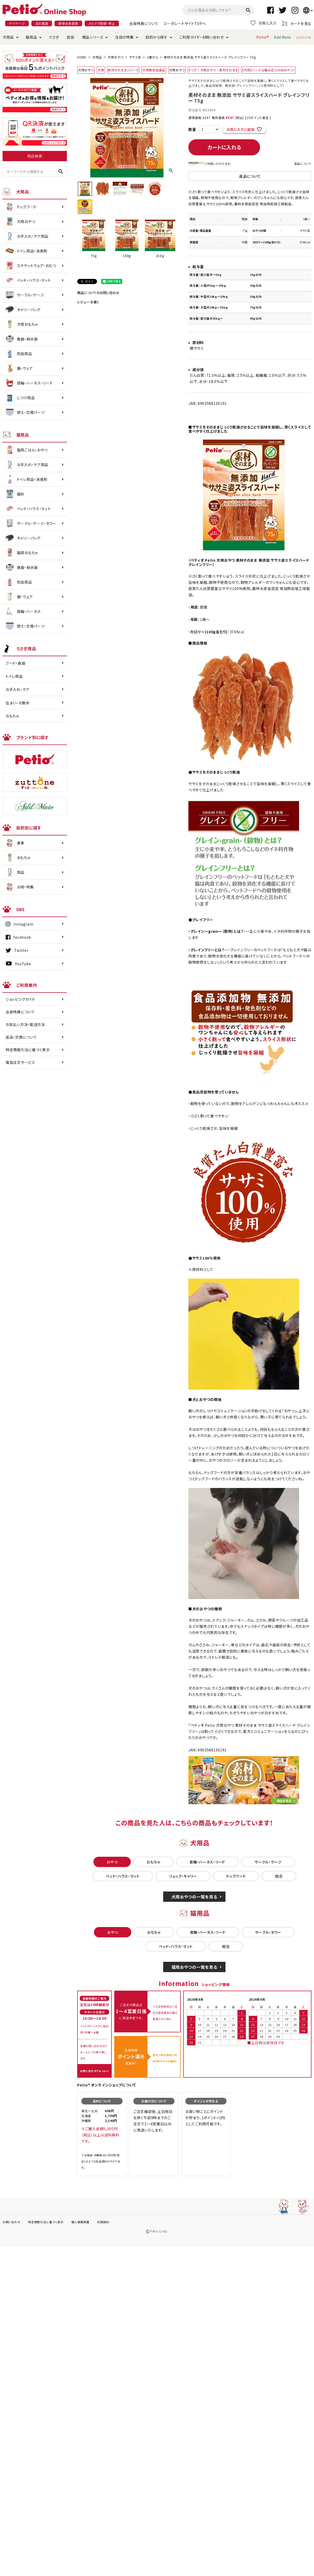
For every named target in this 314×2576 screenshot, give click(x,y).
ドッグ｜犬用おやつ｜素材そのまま (213, 70)
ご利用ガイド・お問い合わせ (201, 37)
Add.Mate (282, 37)
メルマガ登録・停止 (102, 23)
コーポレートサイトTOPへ (184, 23)
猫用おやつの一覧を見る (194, 1967)
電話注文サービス (20, 1062)
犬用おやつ (116, 57)
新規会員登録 (68, 23)
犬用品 (8, 37)
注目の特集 (124, 37)
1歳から (152, 57)
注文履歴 (41, 23)
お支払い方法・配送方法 (25, 1024)
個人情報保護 (80, 2222)
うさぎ (54, 37)
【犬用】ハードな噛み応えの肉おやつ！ (268, 70)
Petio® (262, 37)
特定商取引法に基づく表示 (28, 1049)
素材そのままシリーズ (123, 70)
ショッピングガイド (20, 999)
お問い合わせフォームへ (94, 2071)
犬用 (101, 70)
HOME (81, 57)
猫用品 (31, 37)
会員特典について (144, 23)
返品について (302, 163)
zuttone (303, 37)
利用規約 (103, 2222)
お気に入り (263, 23)
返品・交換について (21, 1037)
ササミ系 (135, 57)
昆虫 (70, 37)
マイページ (17, 23)
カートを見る (296, 23)
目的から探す (156, 37)
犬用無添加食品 (153, 70)
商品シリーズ (92, 37)
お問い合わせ (11, 2222)
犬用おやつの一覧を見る (194, 1897)
